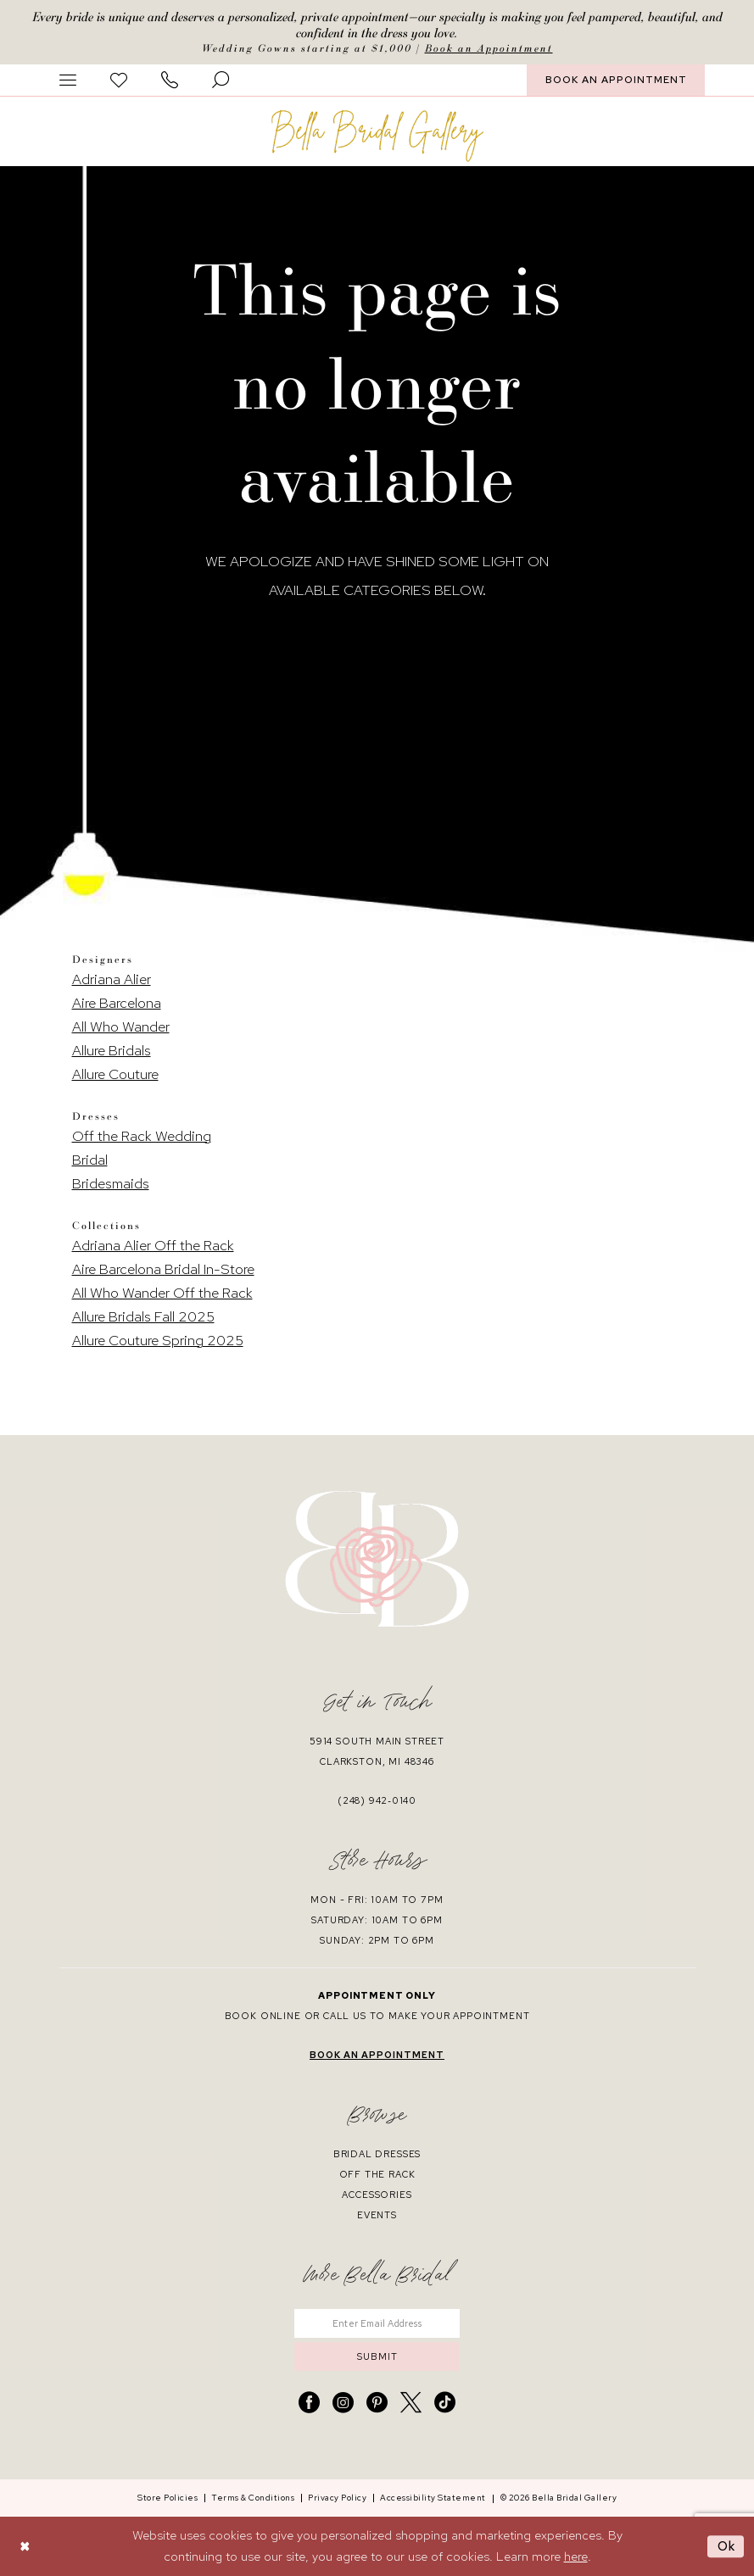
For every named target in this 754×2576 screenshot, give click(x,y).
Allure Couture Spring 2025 (157, 1340)
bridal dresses (377, 2154)
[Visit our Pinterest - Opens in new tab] (377, 2402)
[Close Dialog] (25, 2546)
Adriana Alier (111, 979)
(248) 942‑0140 (377, 1800)
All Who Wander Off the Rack (162, 1292)
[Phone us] (169, 80)
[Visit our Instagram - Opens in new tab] (343, 2402)
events (377, 2215)
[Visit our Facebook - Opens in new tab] (309, 2402)
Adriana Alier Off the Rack (153, 1245)
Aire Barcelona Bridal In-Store (163, 1269)
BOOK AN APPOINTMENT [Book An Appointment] (616, 79)
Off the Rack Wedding (141, 1136)
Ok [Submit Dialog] (727, 2546)
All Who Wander (121, 1026)
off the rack (377, 2174)
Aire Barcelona (116, 1002)
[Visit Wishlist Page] (118, 80)
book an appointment (377, 2055)
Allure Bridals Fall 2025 (143, 1316)
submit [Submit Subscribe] (377, 2356)
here (576, 2556)
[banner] (377, 136)
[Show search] (220, 80)
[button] (67, 80)
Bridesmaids (110, 1183)
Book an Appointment (489, 48)
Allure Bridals (111, 1050)
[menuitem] (67, 80)
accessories (376, 2194)
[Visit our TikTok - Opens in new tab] (444, 2402)
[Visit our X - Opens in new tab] (411, 2402)
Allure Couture (115, 1074)
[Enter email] (377, 2323)
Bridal (90, 1159)
